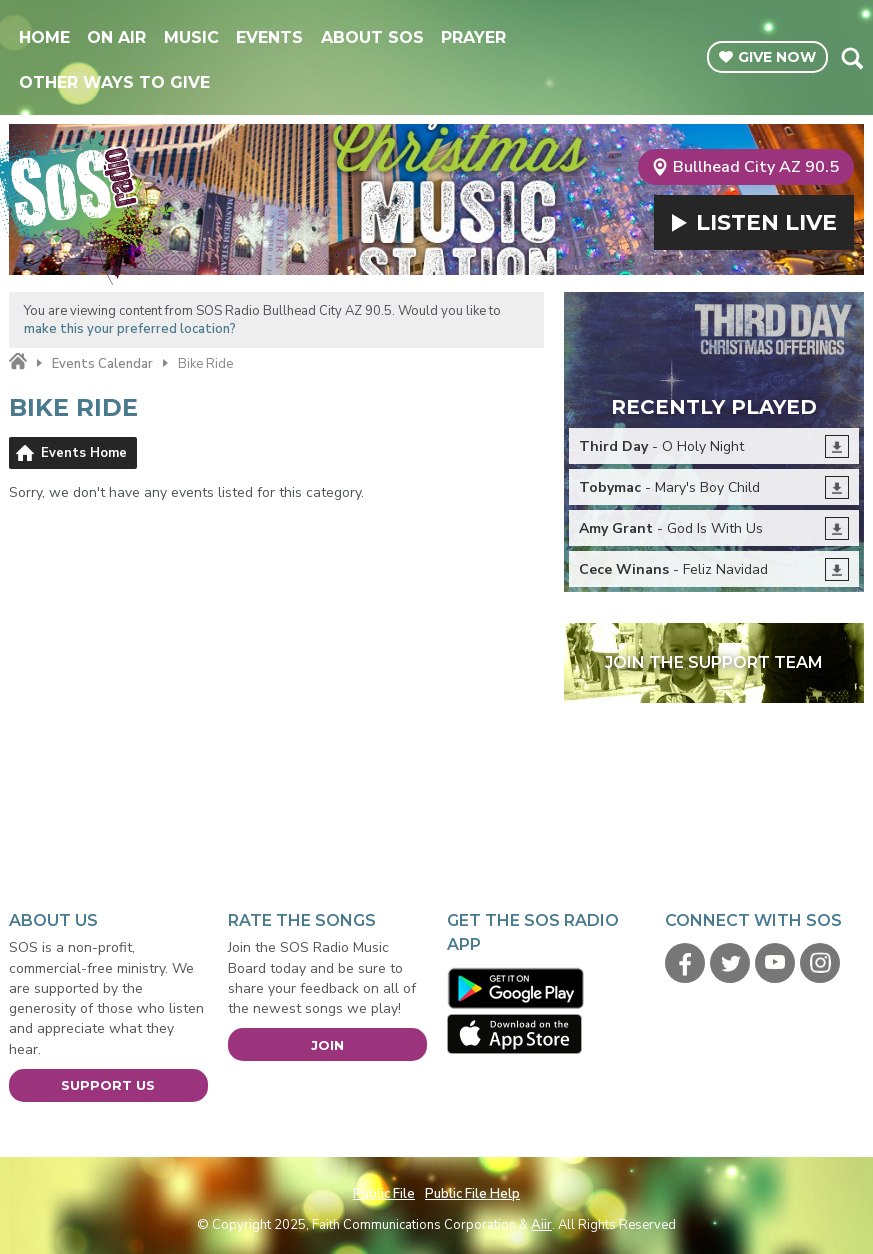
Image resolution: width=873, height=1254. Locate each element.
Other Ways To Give (114, 82)
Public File (384, 1194)
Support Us (108, 1085)
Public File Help (472, 1194)
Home (44, 37)
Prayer (473, 37)
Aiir (541, 1225)
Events (269, 37)
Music (191, 37)
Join (327, 1045)
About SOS (372, 37)
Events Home (84, 453)
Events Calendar (102, 364)
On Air (116, 37)
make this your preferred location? (130, 329)
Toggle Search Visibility (851, 58)
